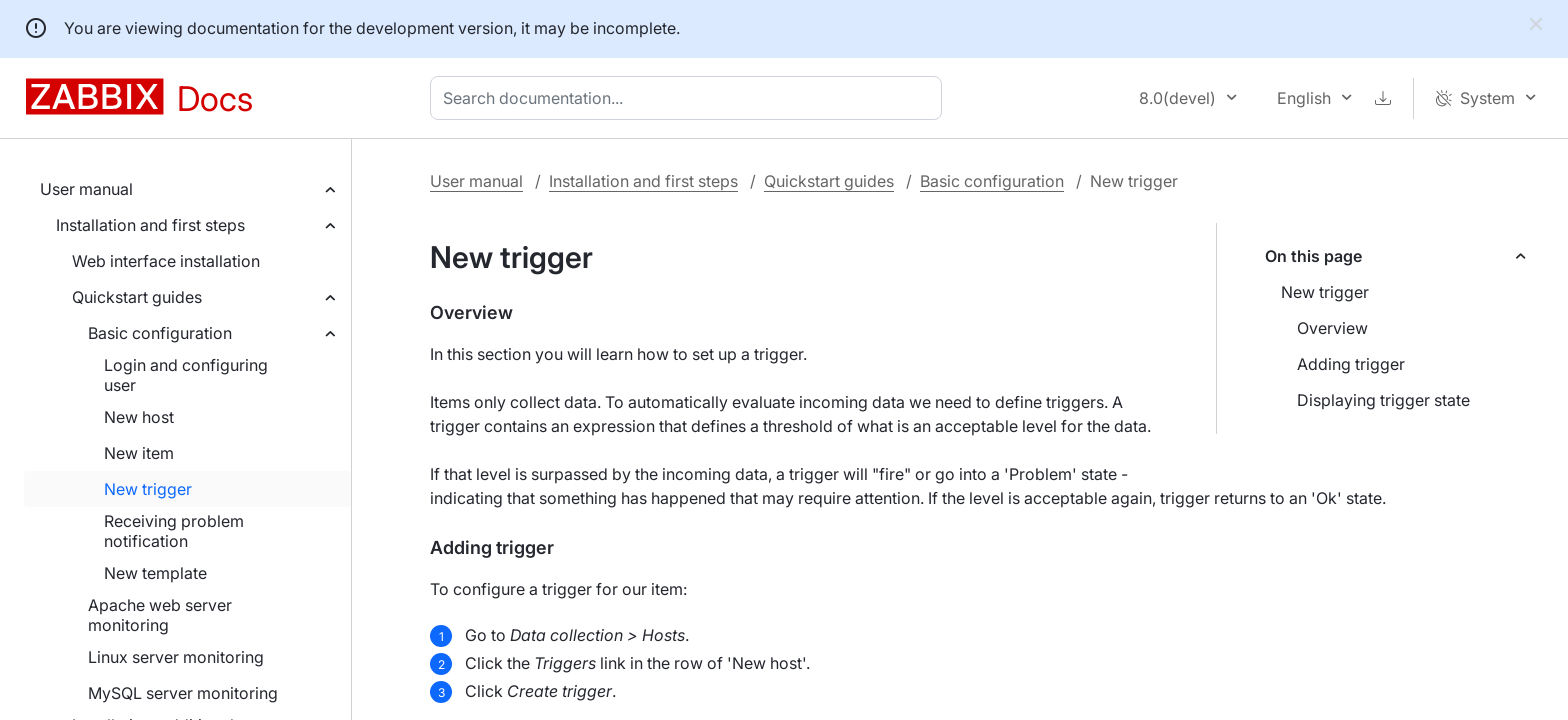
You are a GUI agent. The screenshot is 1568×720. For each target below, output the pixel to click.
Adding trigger (1351, 364)
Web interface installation (166, 261)
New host (139, 417)
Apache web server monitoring (160, 615)
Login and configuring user (186, 375)
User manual (86, 189)
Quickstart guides (137, 297)
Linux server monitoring (176, 657)
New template (155, 573)
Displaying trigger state (1383, 400)
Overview (1332, 328)
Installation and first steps (150, 225)
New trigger (148, 489)
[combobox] (690, 98)
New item (139, 453)
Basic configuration (160, 333)
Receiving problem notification (174, 531)
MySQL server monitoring (183, 693)
